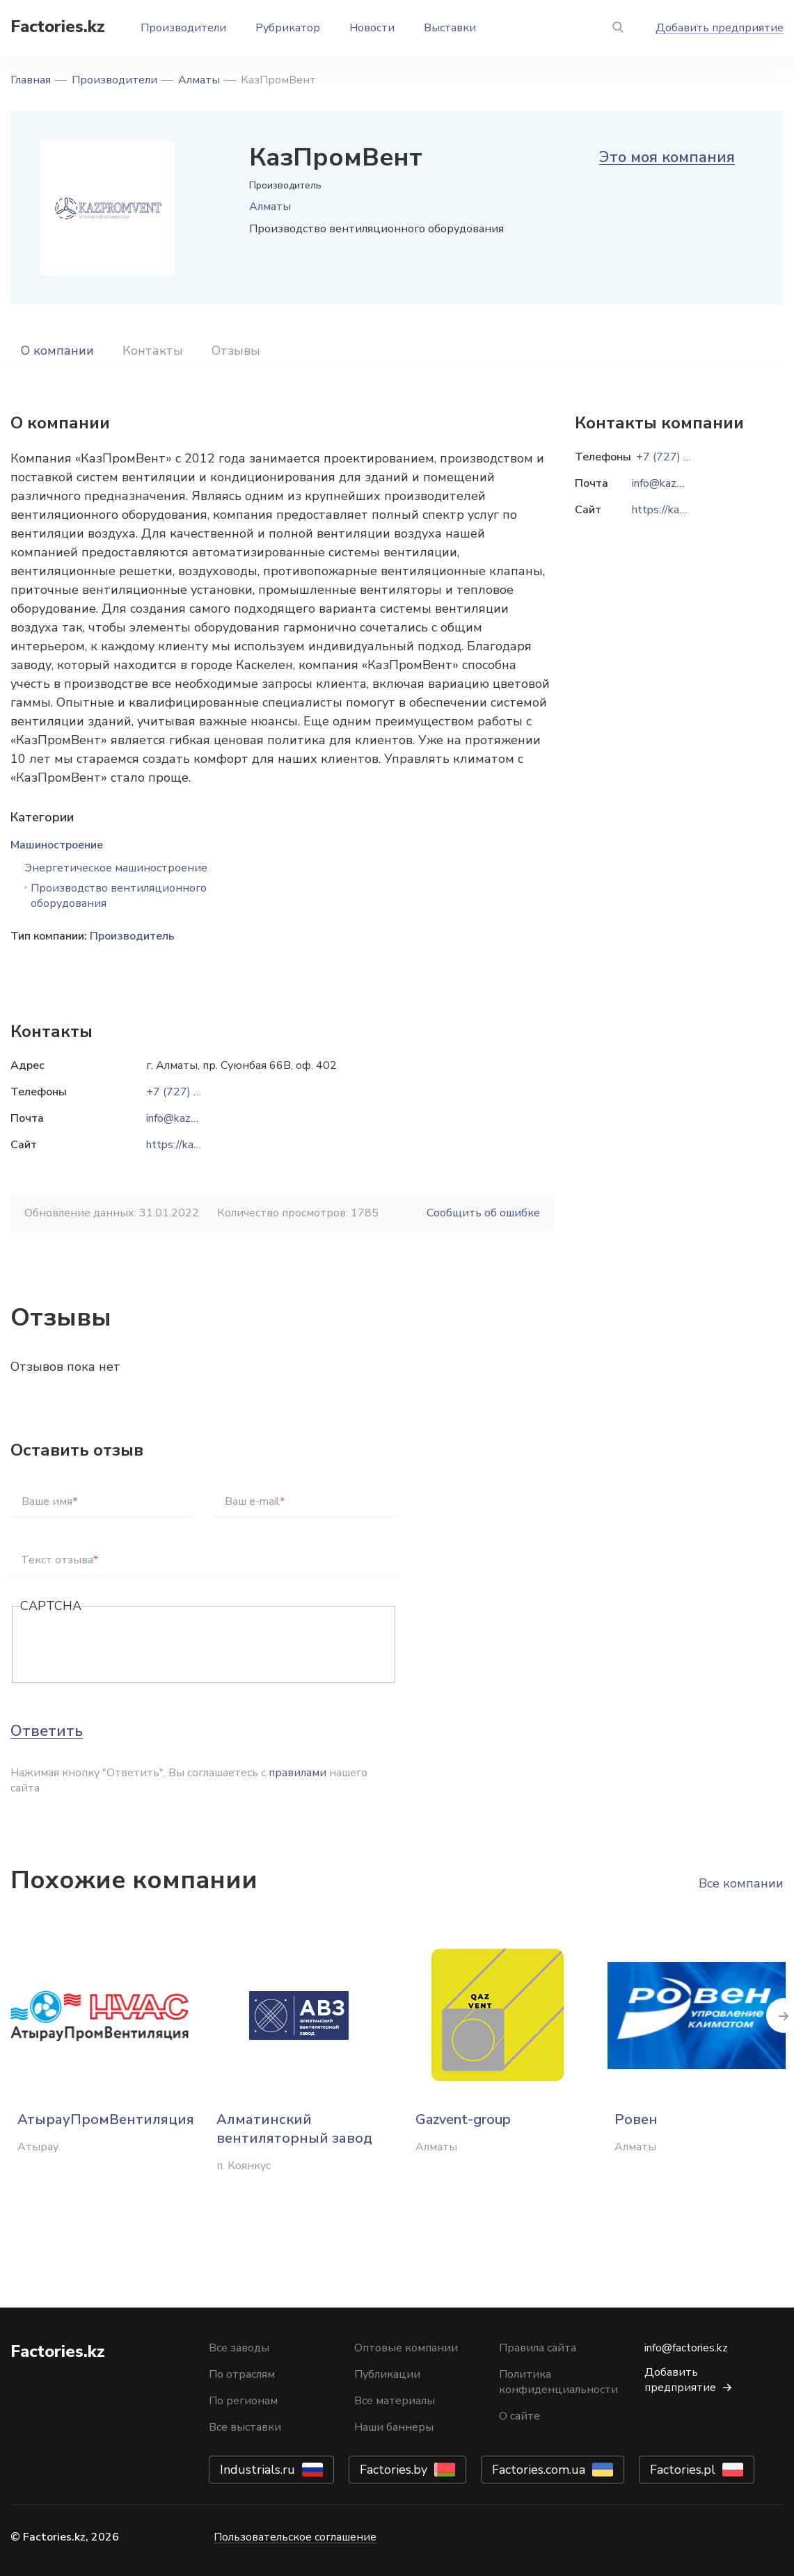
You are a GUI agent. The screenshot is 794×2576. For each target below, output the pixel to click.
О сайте (519, 2416)
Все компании (741, 1883)
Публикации (387, 2374)
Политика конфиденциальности (558, 2382)
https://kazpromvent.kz (203, 1144)
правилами (297, 1772)
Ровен (636, 2119)
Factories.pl (682, 2469)
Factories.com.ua (538, 2469)
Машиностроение (56, 845)
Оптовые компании (406, 2348)
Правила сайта (537, 2348)
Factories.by (393, 2469)
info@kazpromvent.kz (198, 1118)
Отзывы (236, 350)
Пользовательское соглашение (295, 2537)
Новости (372, 27)
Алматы (199, 80)
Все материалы (394, 2400)
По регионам (243, 2400)
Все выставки (245, 2427)
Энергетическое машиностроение (115, 868)
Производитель (132, 936)
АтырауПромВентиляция (105, 2119)
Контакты (152, 350)
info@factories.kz (686, 2348)
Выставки (450, 27)
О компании (57, 350)
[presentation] (126, 1645)
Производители (183, 27)
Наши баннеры (394, 2427)
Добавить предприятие (720, 27)
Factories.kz (57, 26)
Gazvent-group (463, 2119)
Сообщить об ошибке (483, 1213)
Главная (30, 80)
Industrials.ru (257, 2469)
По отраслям (242, 2374)
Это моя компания (667, 157)
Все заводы (239, 2348)
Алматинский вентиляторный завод (294, 2129)
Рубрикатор (287, 27)
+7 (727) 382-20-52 (198, 1092)
